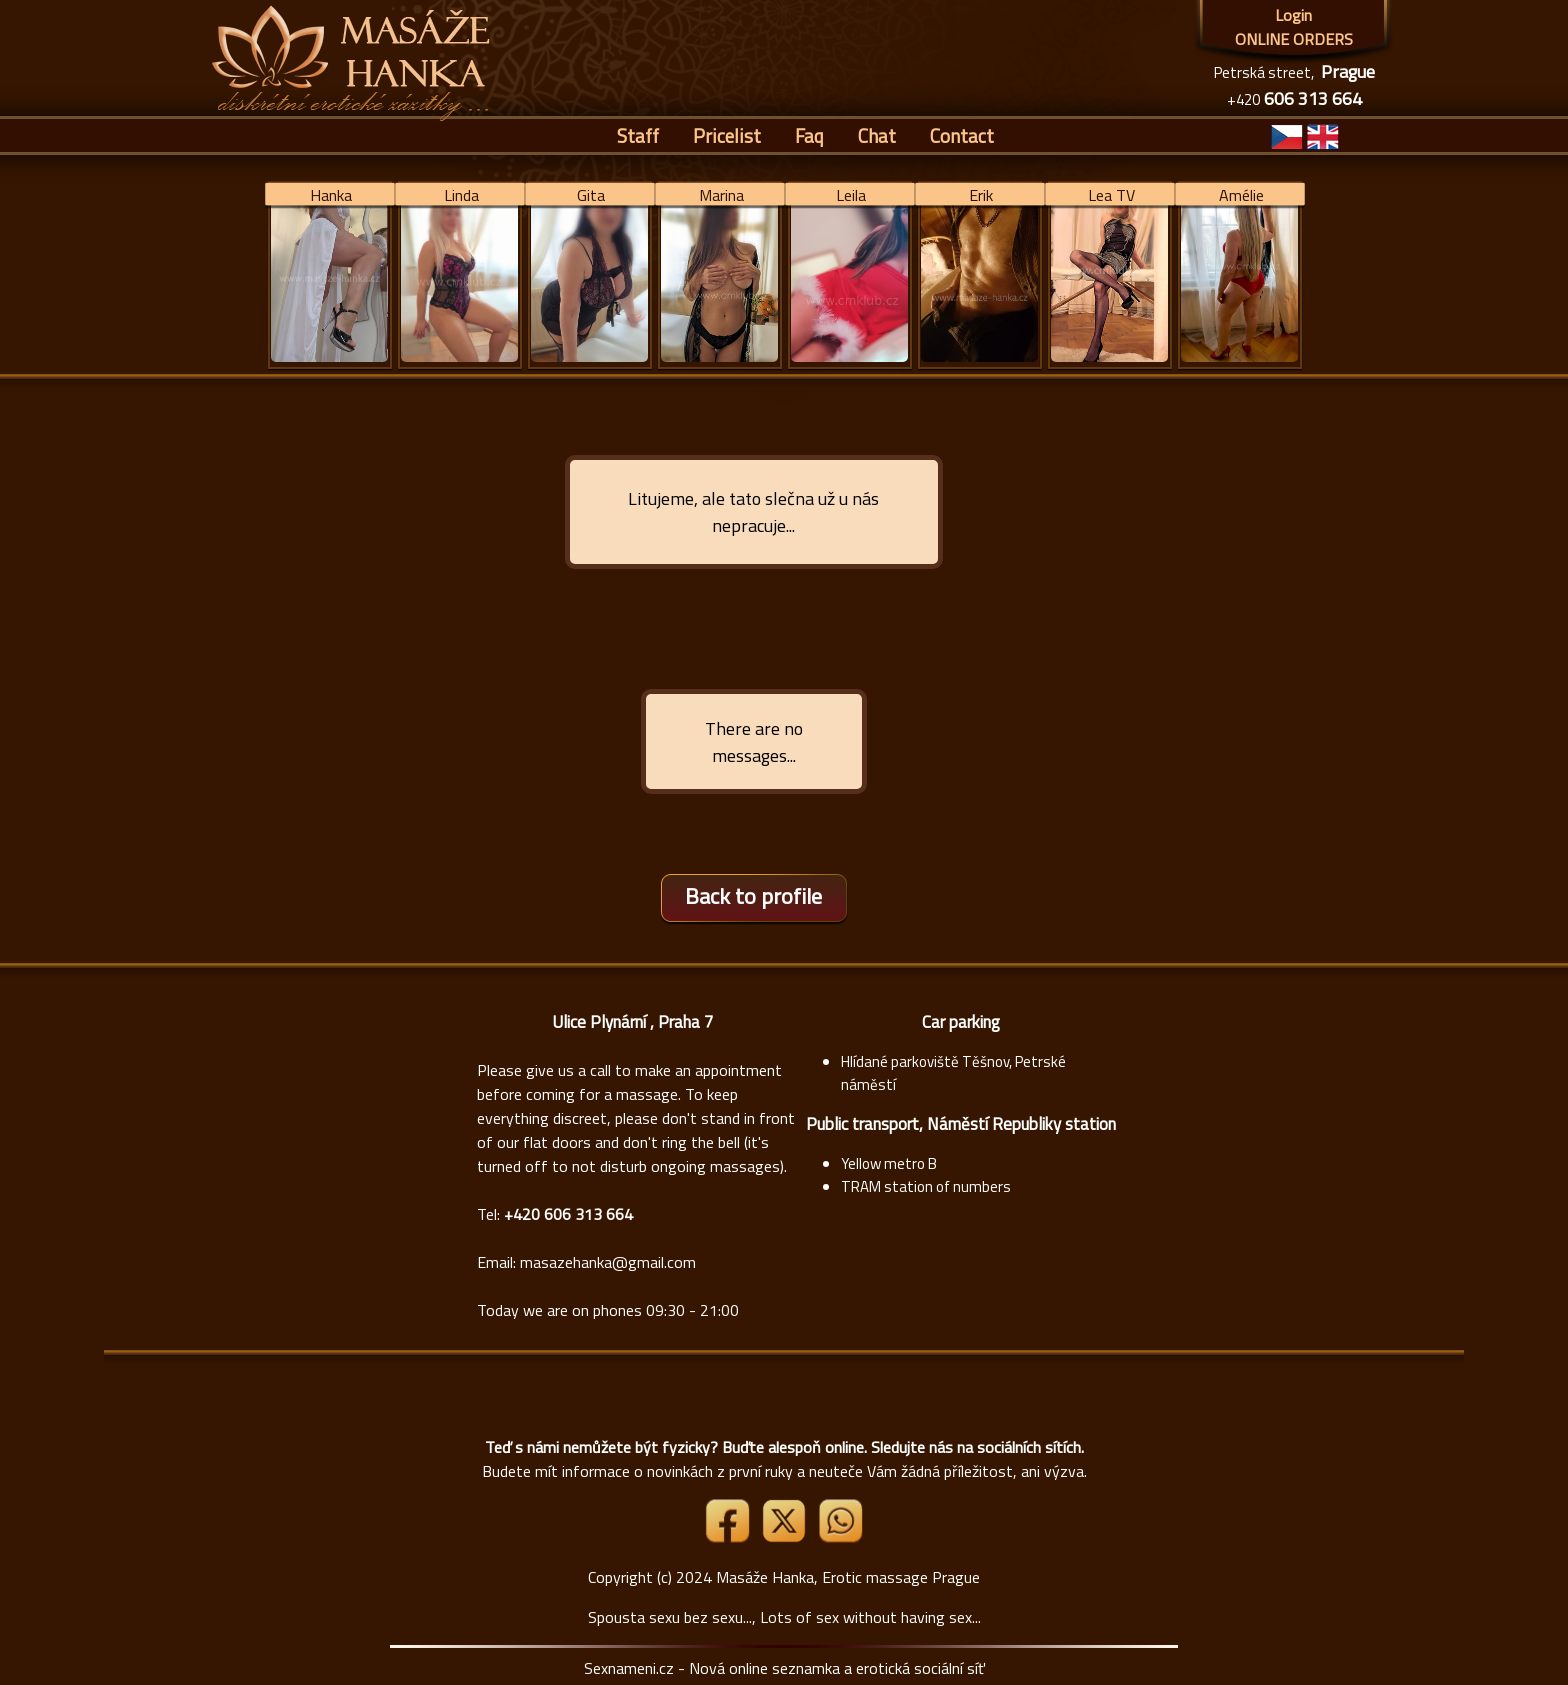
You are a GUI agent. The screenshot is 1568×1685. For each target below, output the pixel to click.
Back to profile (753, 896)
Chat (877, 135)
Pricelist (727, 135)
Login (1293, 15)
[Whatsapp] (840, 1537)
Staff (638, 135)
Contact (962, 135)
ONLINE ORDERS (1294, 39)
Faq (809, 135)
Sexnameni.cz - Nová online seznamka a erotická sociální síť (784, 1668)
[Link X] (786, 1537)
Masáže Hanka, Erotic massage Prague (848, 1577)
